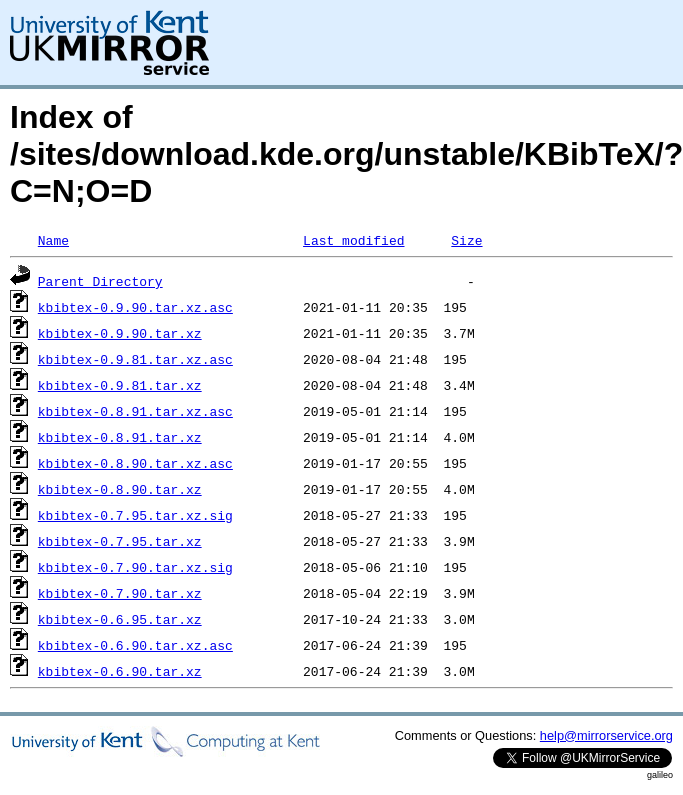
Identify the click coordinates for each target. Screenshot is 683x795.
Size (466, 240)
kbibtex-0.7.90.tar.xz (120, 593)
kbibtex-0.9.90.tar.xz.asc (135, 307)
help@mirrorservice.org (606, 735)
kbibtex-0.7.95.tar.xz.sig (135, 515)
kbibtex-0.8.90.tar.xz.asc (135, 463)
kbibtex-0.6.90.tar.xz (120, 671)
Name (53, 240)
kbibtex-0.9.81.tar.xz (120, 385)
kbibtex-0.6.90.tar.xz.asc (135, 645)
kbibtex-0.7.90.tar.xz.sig (135, 567)
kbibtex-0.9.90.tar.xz (120, 333)
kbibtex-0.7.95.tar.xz (120, 541)
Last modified (353, 240)
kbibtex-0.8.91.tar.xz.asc (135, 411)
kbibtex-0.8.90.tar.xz (120, 489)
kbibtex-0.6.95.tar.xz (120, 619)
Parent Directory (100, 281)
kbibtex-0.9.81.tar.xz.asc (135, 359)
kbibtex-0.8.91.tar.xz (120, 437)
